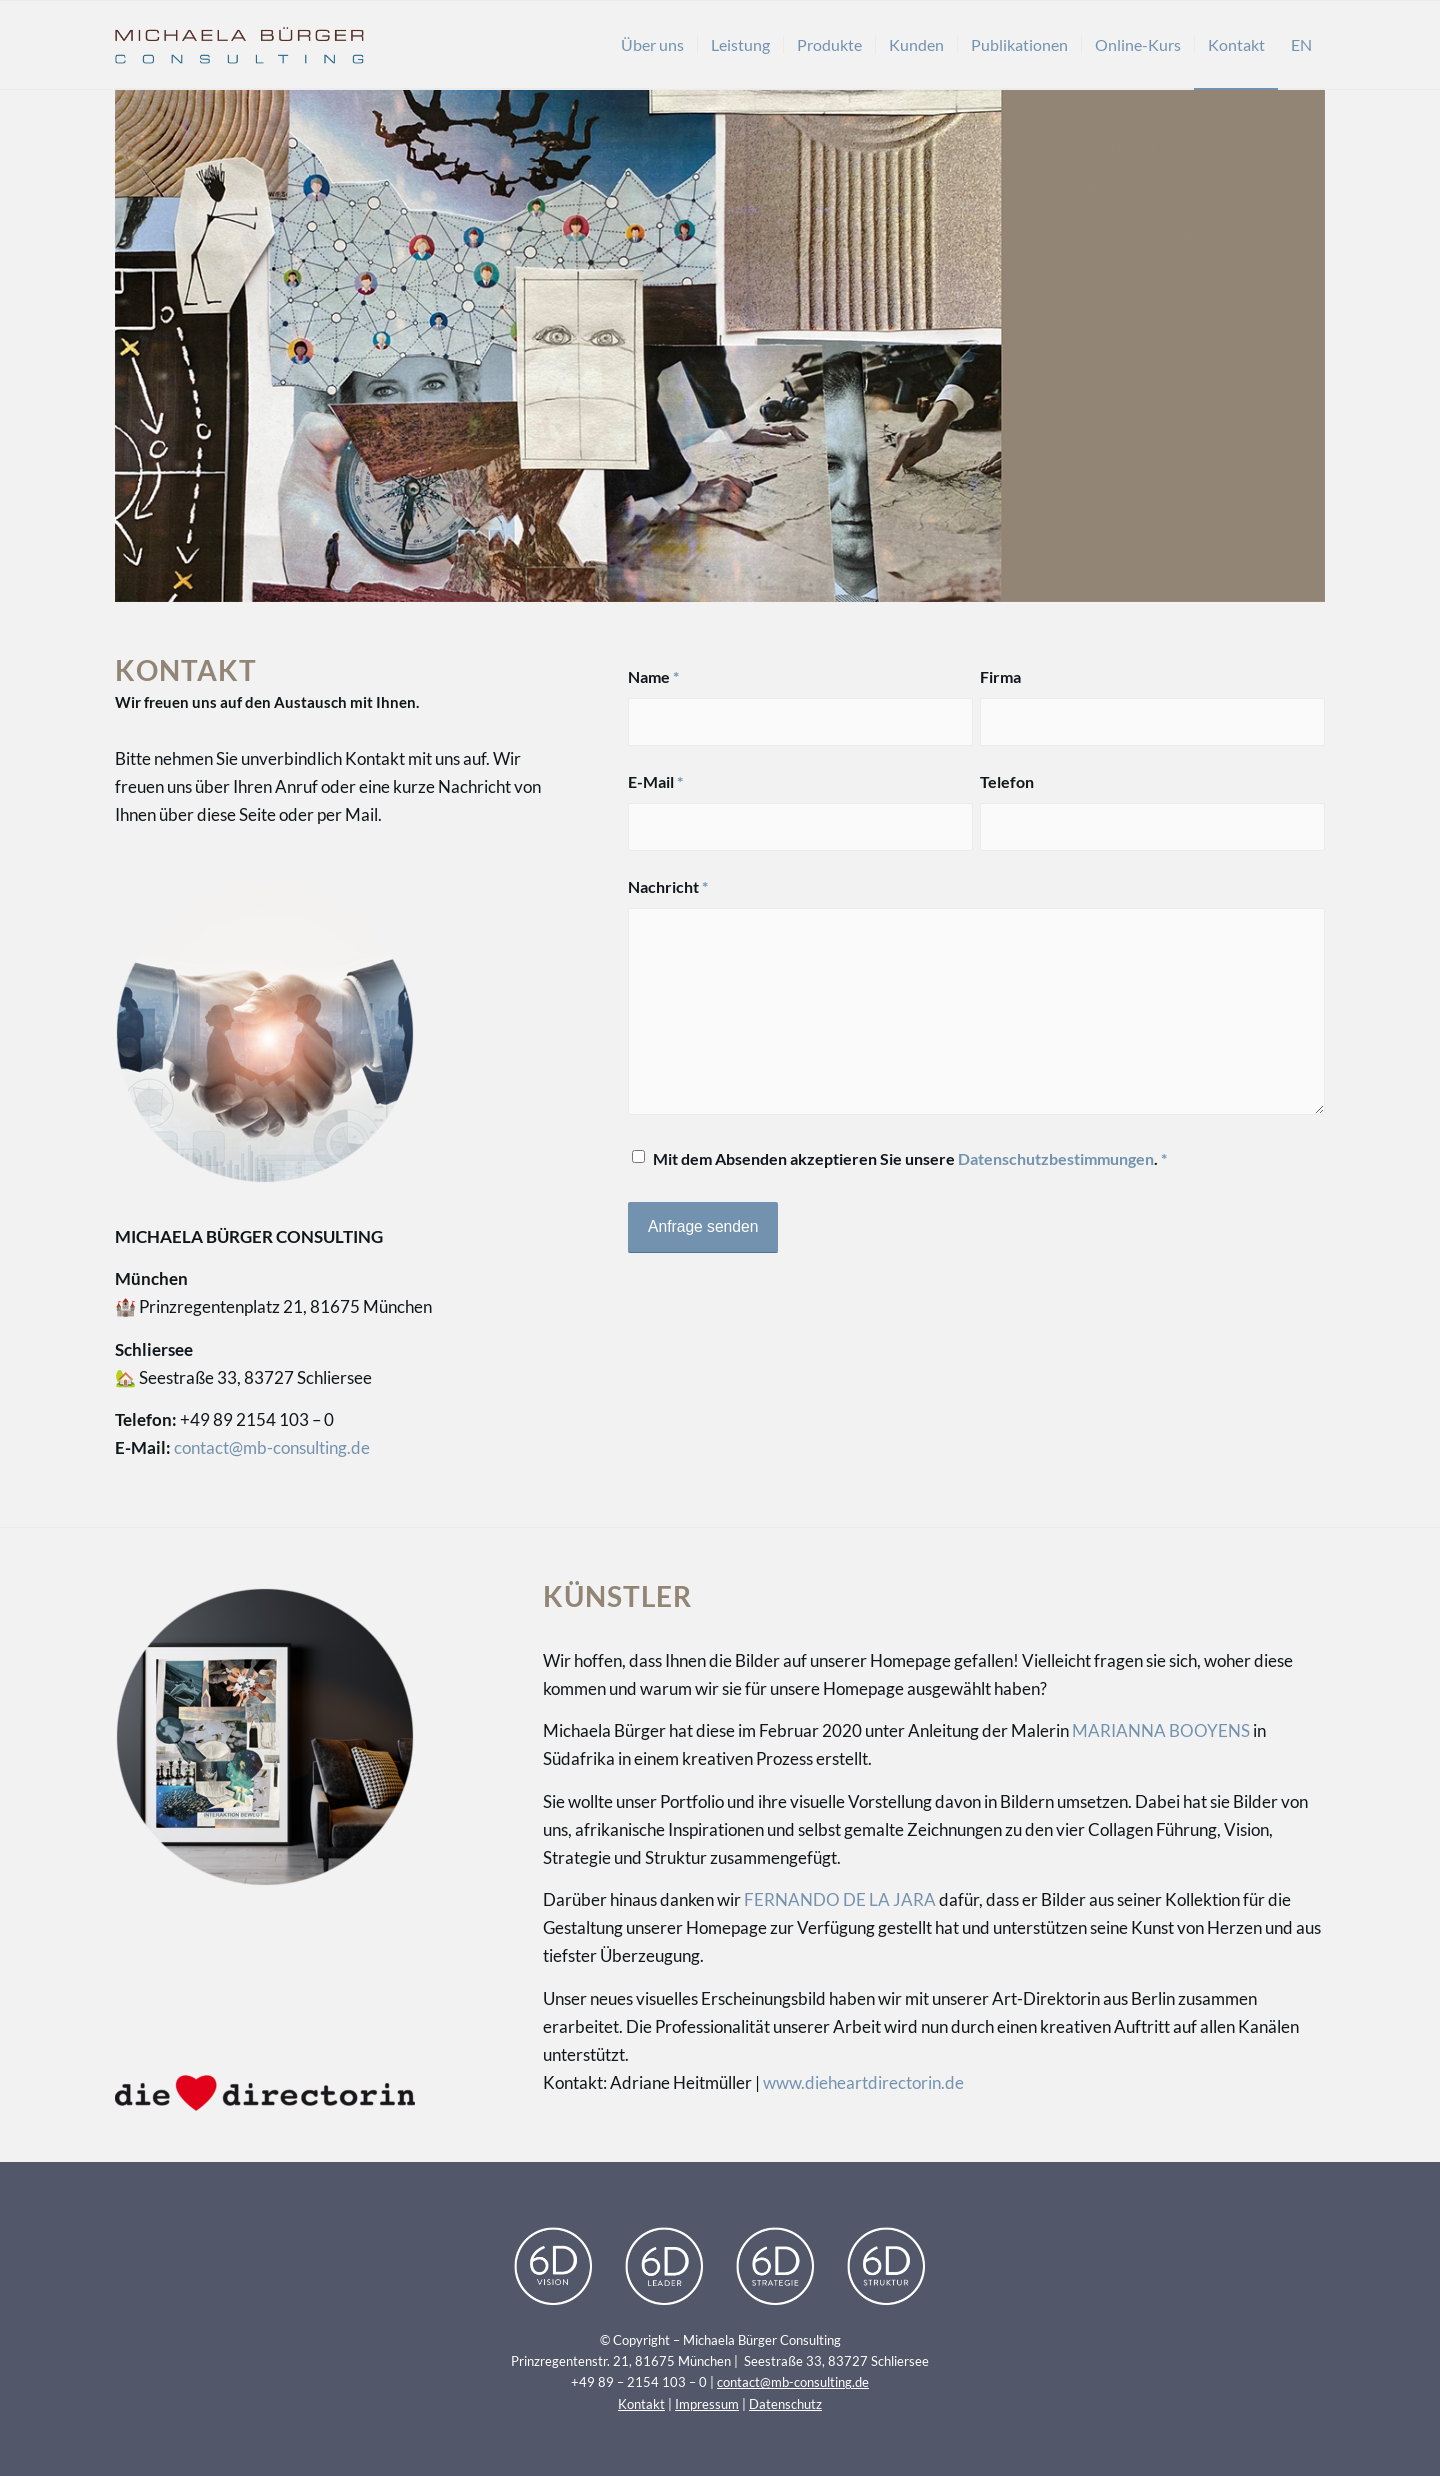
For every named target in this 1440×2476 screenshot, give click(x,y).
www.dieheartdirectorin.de (863, 2082)
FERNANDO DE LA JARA (840, 1899)
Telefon (1007, 782)
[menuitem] (652, 45)
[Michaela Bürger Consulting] (240, 45)
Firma (1000, 677)
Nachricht (668, 887)
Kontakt (641, 2404)
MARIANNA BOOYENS (1161, 1730)
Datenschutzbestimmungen (1056, 1159)
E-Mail (655, 782)
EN (1301, 44)
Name (653, 677)
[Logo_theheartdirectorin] (265, 2092)
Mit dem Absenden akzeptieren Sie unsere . (910, 1159)
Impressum (707, 2404)
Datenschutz (785, 2404)
